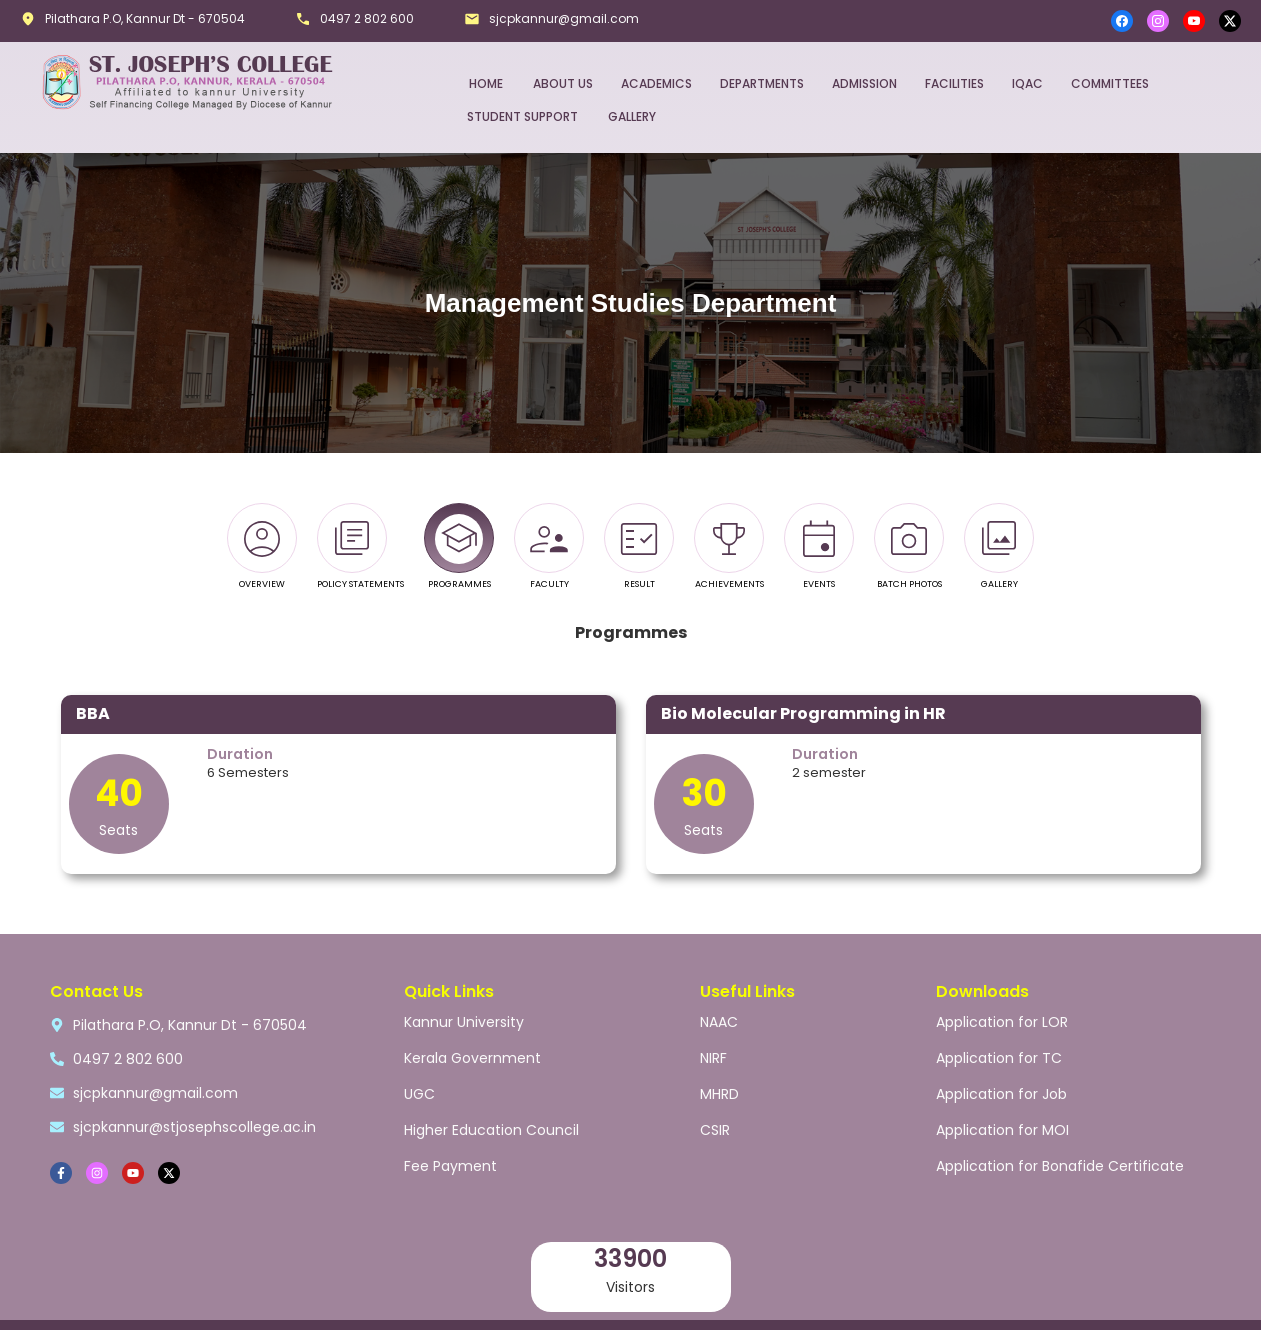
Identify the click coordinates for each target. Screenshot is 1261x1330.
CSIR (715, 1130)
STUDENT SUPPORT (522, 116)
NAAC (719, 1022)
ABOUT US (563, 83)
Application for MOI (1002, 1130)
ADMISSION (864, 83)
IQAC (1027, 83)
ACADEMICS (656, 83)
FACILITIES (954, 83)
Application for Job (1001, 1094)
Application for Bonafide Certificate (1060, 1166)
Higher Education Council (491, 1130)
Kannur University (464, 1022)
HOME (486, 83)
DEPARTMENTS (762, 83)
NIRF (713, 1058)
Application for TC (999, 1058)
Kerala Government (472, 1058)
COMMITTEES (1110, 83)
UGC (419, 1094)
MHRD (719, 1094)
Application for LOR (1002, 1022)
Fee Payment (450, 1166)
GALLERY (632, 116)
